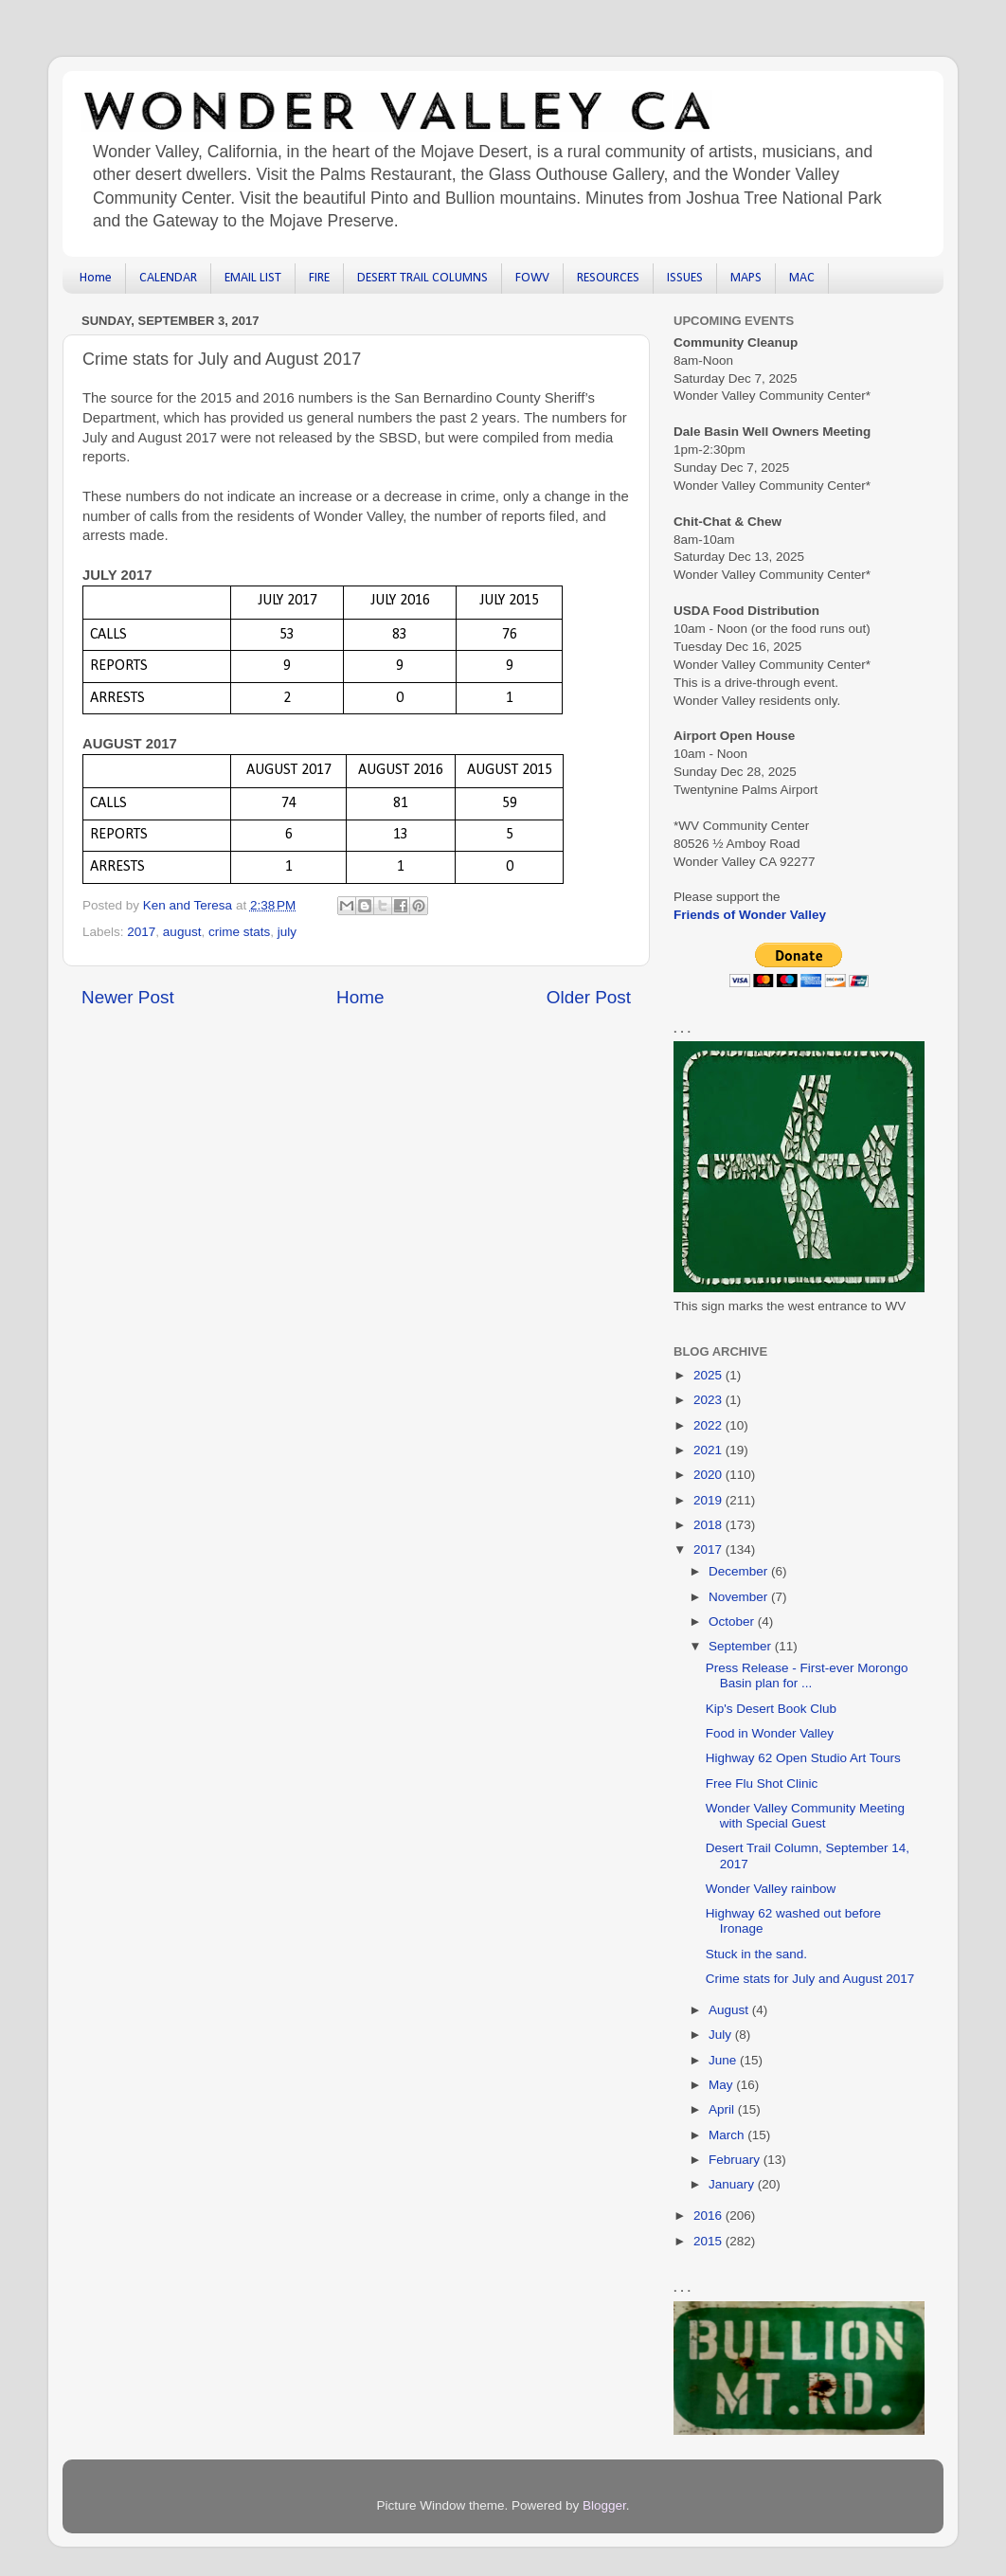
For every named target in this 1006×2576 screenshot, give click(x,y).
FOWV (532, 278)
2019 (709, 1500)
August (730, 2010)
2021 (709, 1450)
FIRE (319, 278)
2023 (709, 1400)
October (733, 1621)
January (733, 2184)
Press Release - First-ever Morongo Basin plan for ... (807, 1675)
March (728, 2135)
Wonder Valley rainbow (771, 1889)
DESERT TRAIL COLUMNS (422, 278)
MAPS (746, 278)
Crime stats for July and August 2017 (810, 1979)
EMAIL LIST (253, 278)
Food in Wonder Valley (770, 1733)
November (740, 1597)
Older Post (589, 997)
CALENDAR (168, 278)
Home (96, 278)
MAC (802, 278)
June (724, 2060)
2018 (709, 1525)
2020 (709, 1475)
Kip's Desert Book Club (771, 1709)
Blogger (604, 2505)
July (722, 2034)
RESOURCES (608, 278)
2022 (709, 1425)
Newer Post (127, 997)
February (736, 2160)
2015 (709, 2241)
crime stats (239, 932)
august (182, 932)
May (722, 2085)
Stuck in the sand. (756, 1954)
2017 (141, 932)
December (740, 1571)
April (723, 2109)
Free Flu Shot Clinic (762, 1783)
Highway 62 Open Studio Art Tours (803, 1758)
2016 (709, 2215)
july (287, 932)
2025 (709, 1375)
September (742, 1646)
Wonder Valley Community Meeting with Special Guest (805, 1815)
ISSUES (685, 278)
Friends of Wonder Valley (750, 915)
